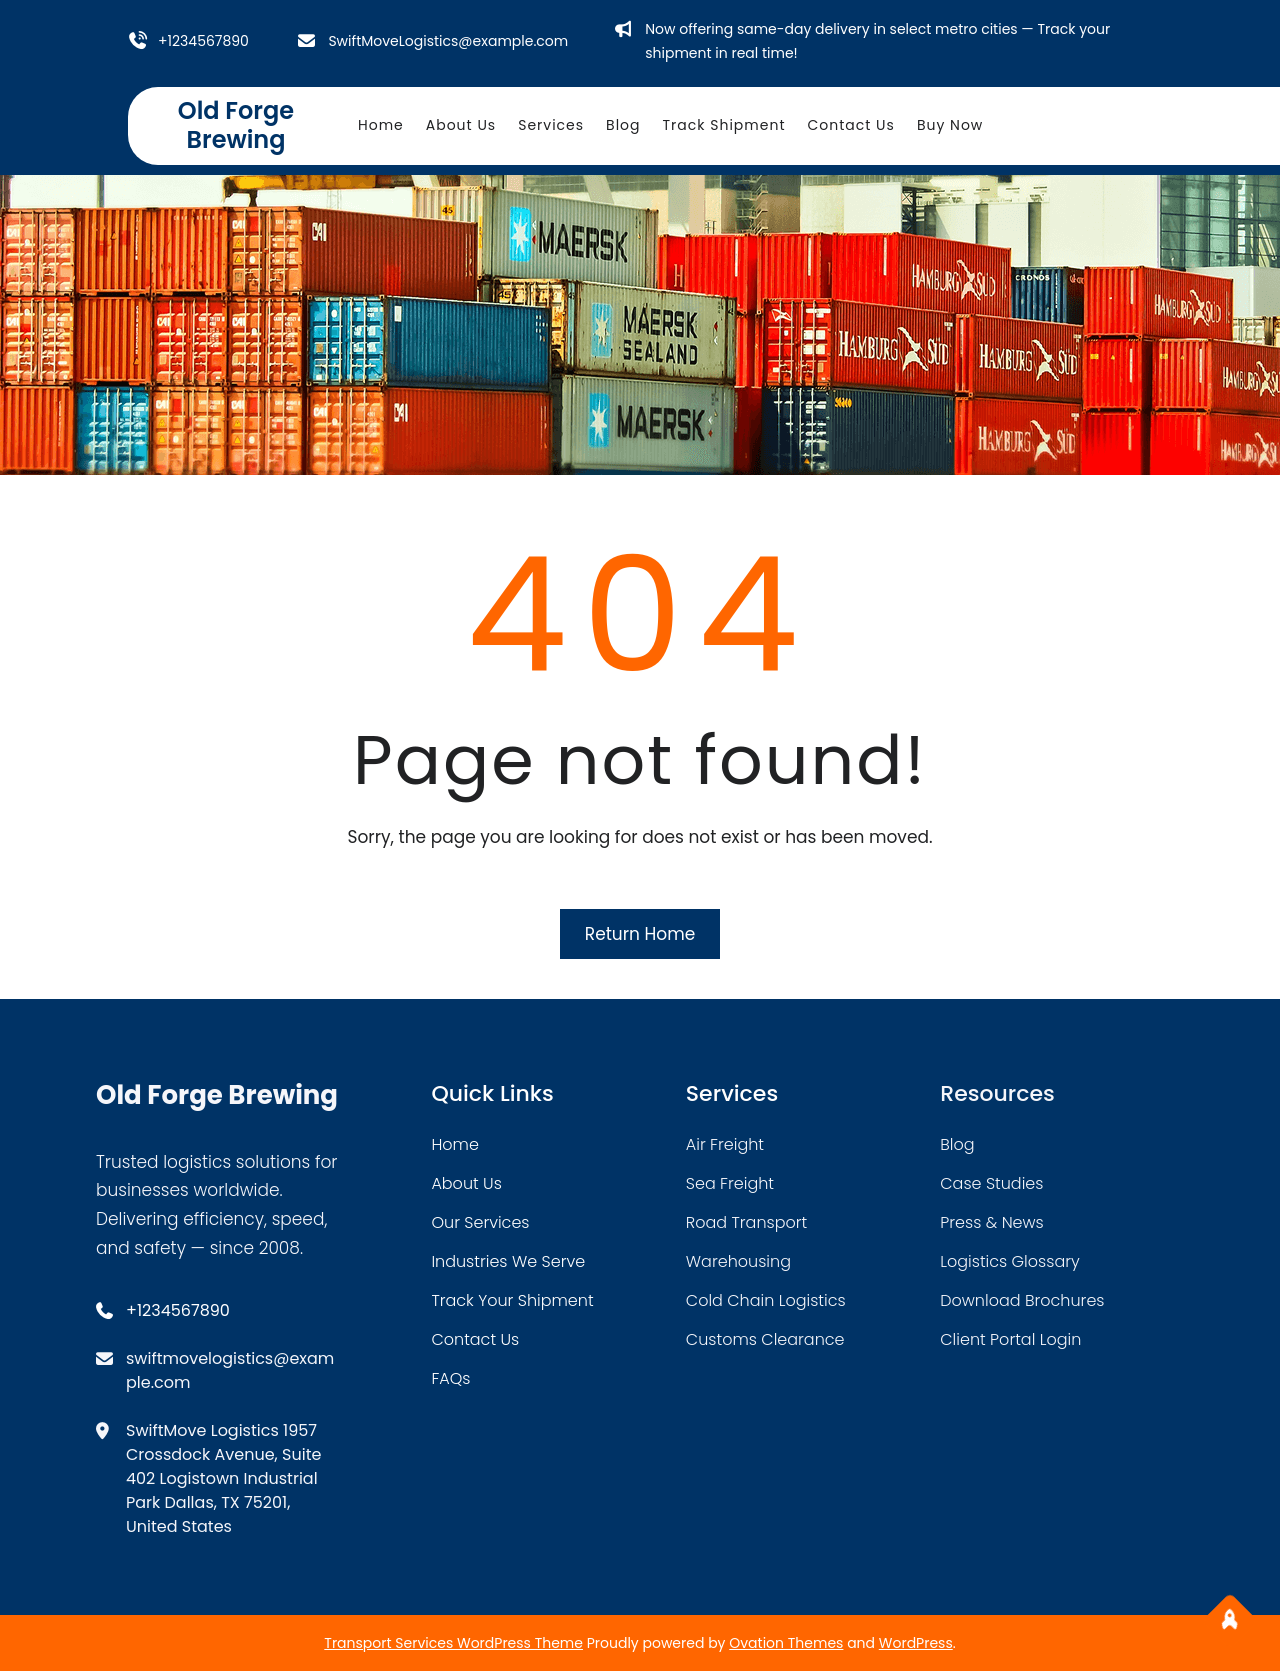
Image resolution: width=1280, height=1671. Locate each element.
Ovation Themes (786, 1643)
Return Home (640, 934)
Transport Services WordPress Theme (453, 1643)
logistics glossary (1009, 1261)
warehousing (738, 1261)
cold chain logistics (766, 1300)
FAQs (450, 1378)
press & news (992, 1222)
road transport (746, 1222)
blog (957, 1144)
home (454, 1144)
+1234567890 (203, 41)
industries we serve (508, 1261)
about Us (466, 1183)
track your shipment (512, 1300)
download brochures (1022, 1300)
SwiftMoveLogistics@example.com (448, 41)
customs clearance (765, 1339)
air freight (725, 1144)
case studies (991, 1183)
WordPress (916, 1643)
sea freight (730, 1183)
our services (480, 1222)
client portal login (1010, 1339)
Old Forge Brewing (236, 125)
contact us (475, 1339)
